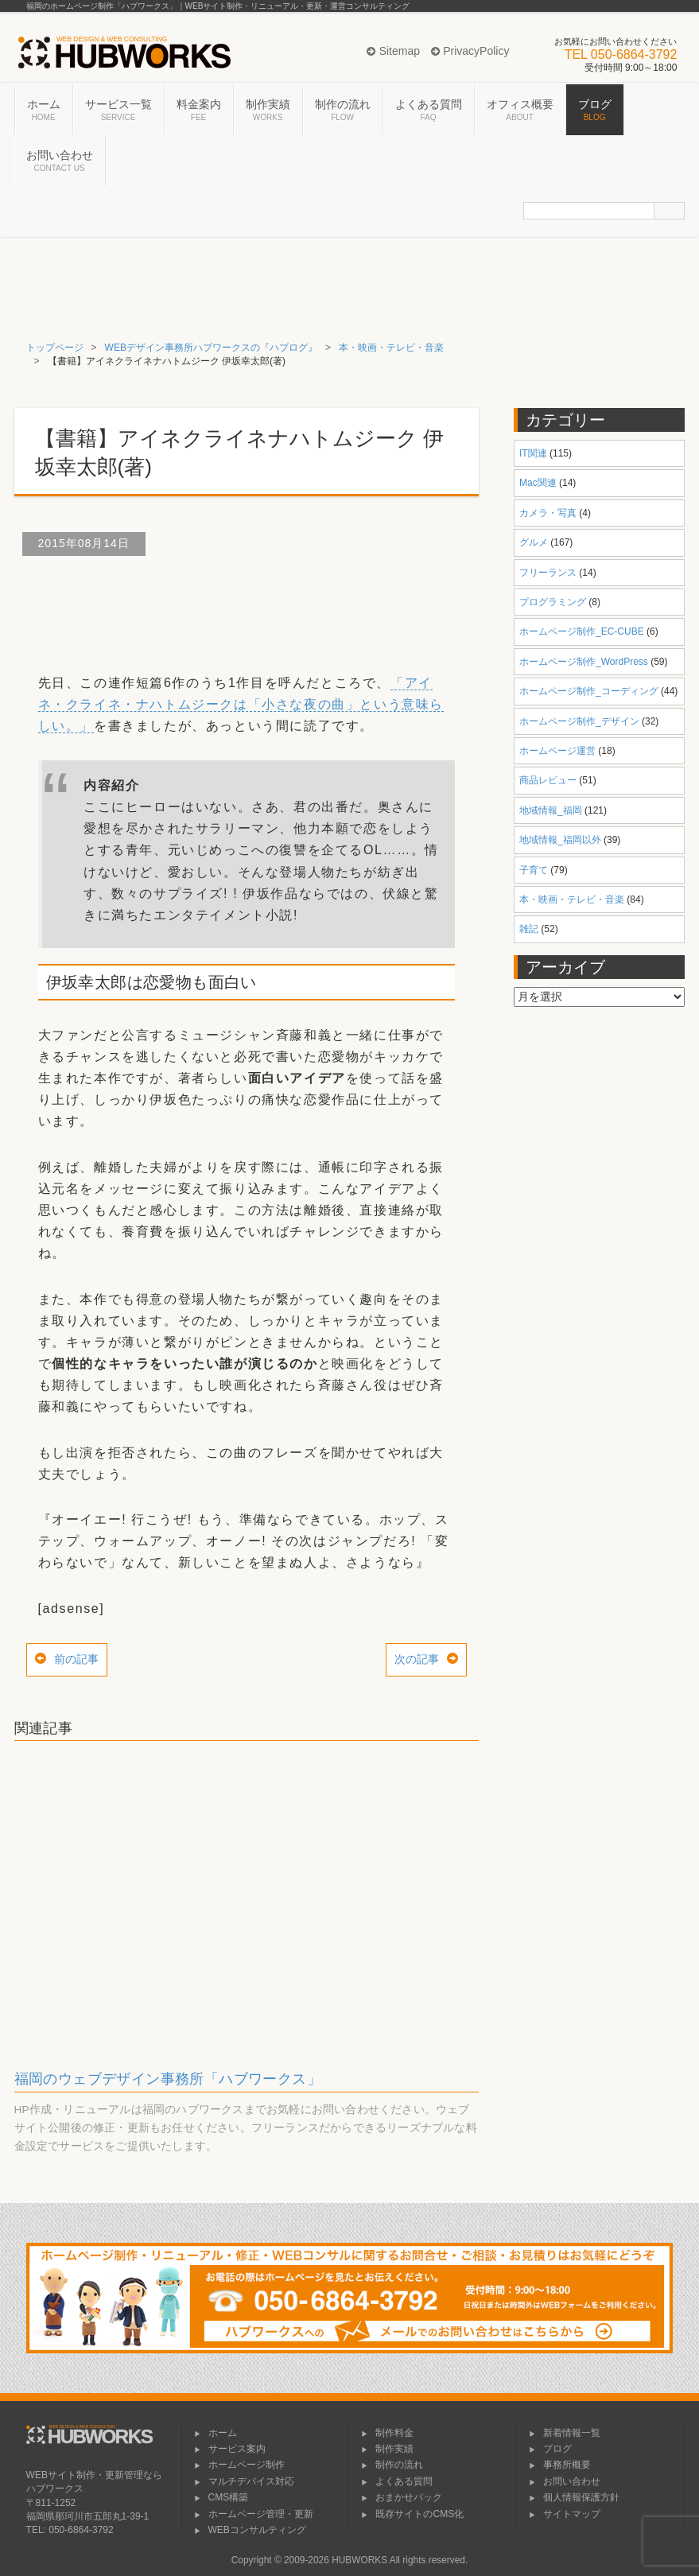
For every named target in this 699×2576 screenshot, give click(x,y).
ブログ (595, 110)
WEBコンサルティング (250, 2529)
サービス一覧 (118, 110)
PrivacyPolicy (470, 51)
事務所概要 (560, 2464)
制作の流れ (343, 110)
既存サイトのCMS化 (412, 2514)
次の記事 (416, 1659)
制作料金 (387, 2432)
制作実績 (268, 110)
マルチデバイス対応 (244, 2481)
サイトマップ (564, 2514)
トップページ (54, 347)
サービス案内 (230, 2448)
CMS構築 (221, 2497)
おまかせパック (401, 2497)
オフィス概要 (520, 110)
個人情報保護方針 (574, 2497)
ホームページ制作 (239, 2464)
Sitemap (393, 51)
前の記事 (76, 1659)
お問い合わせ (59, 161)
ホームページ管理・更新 (253, 2514)
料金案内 (199, 110)
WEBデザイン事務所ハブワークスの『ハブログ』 (211, 347)
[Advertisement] (303, 607)
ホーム (43, 110)
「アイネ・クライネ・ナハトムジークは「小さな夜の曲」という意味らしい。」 (241, 704)
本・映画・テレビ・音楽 (391, 347)
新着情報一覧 (564, 2432)
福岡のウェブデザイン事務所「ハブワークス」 (167, 2079)
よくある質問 (428, 110)
